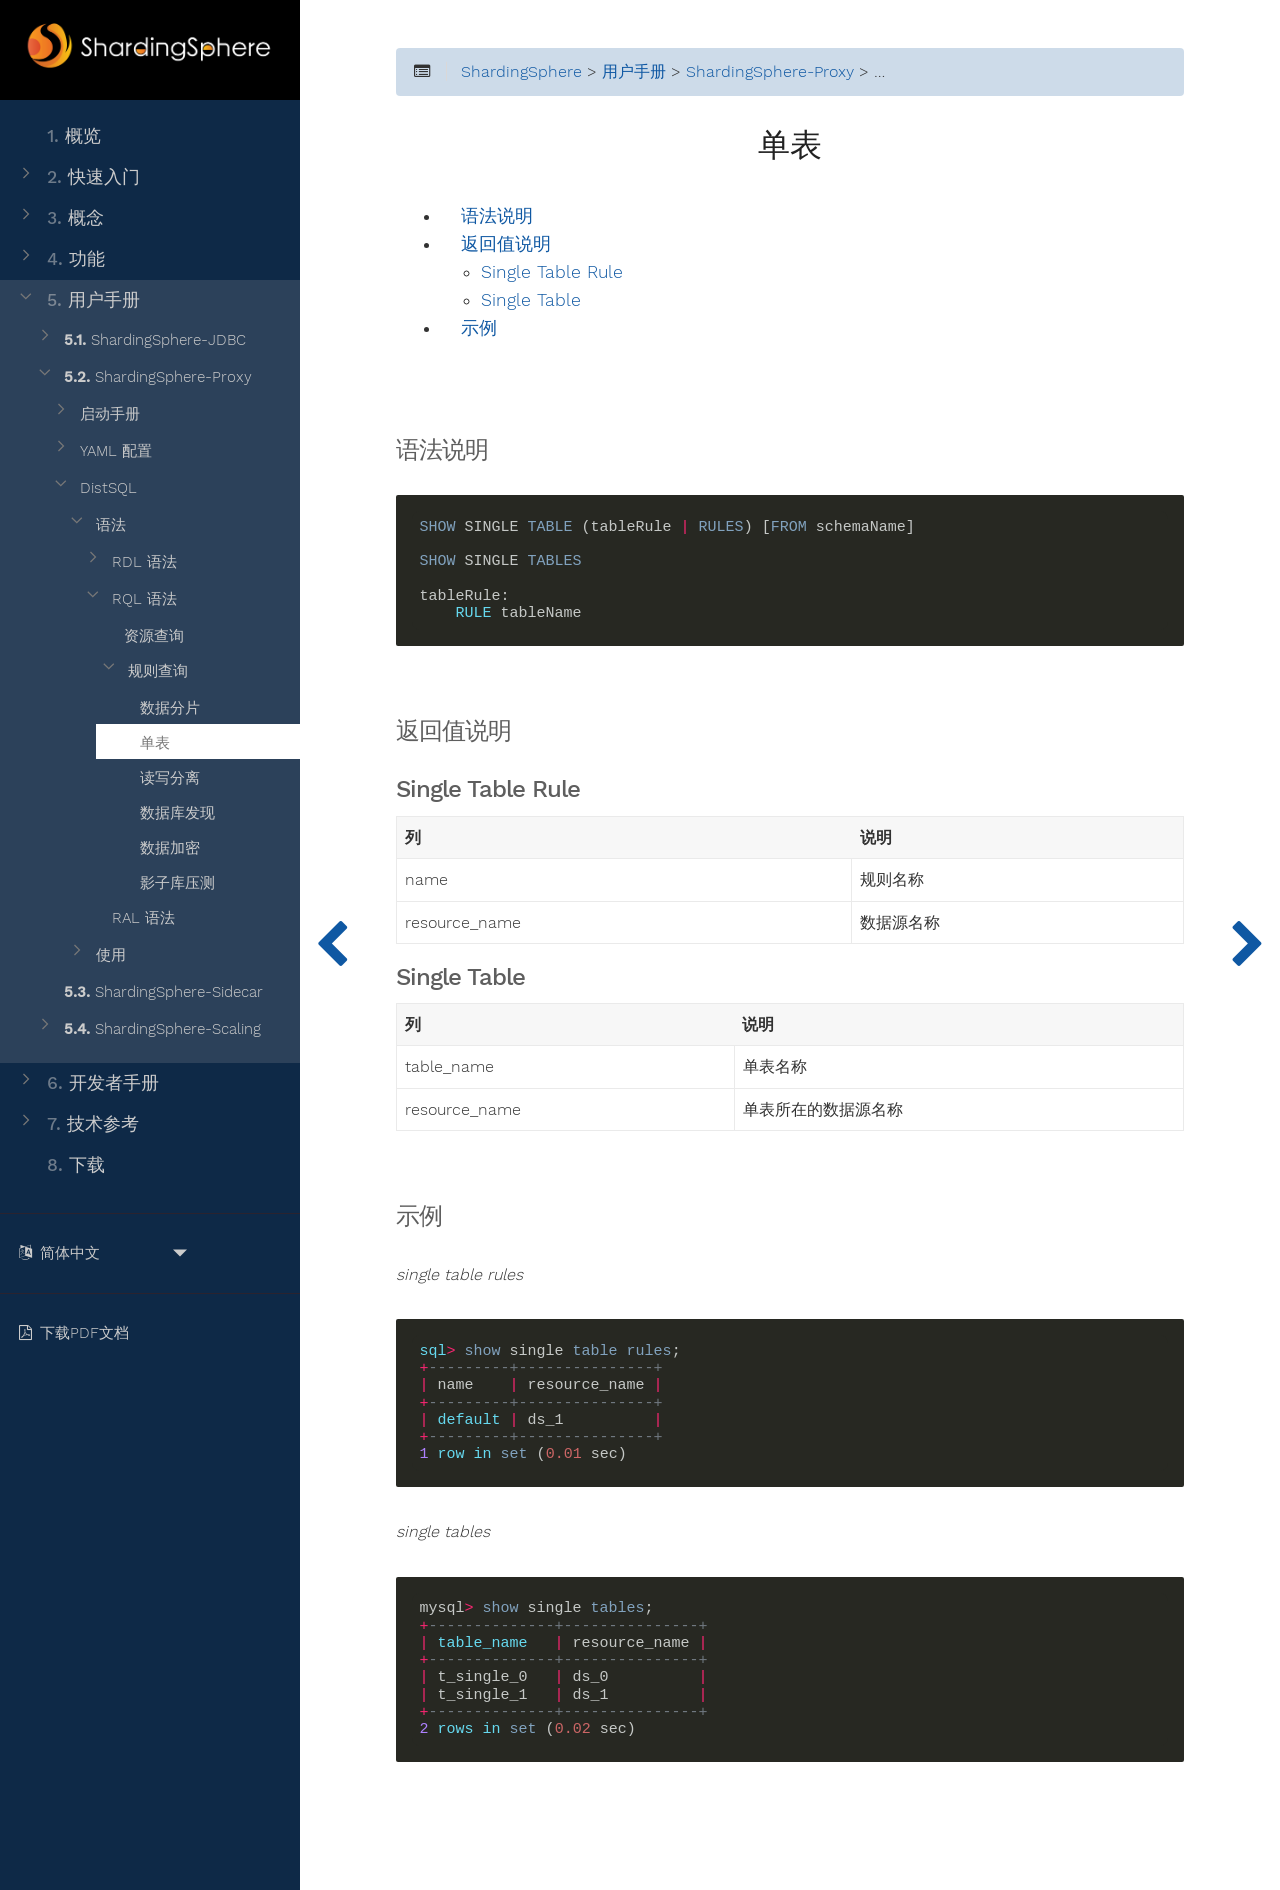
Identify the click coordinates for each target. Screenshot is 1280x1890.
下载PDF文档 (77, 1333)
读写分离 (157, 775)
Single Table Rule (552, 272)
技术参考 (77, 1124)
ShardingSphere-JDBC (140, 340)
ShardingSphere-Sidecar (149, 992)
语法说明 (497, 216)
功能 (60, 259)
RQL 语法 (130, 599)
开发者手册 (87, 1083)
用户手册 (78, 300)
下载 (60, 1165)
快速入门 (78, 177)
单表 (142, 740)
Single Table (531, 300)
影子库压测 (165, 880)
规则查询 (143, 671)
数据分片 (157, 705)
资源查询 (141, 633)
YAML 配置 (101, 451)
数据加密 (157, 845)
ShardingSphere (521, 72)
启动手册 (95, 414)
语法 (96, 525)
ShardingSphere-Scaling (148, 1029)
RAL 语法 (129, 918)
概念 (60, 218)
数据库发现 (165, 810)
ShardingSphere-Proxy (143, 377)
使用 (96, 955)
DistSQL (94, 488)
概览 (58, 136)
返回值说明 (506, 244)
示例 (479, 328)
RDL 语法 (130, 562)
